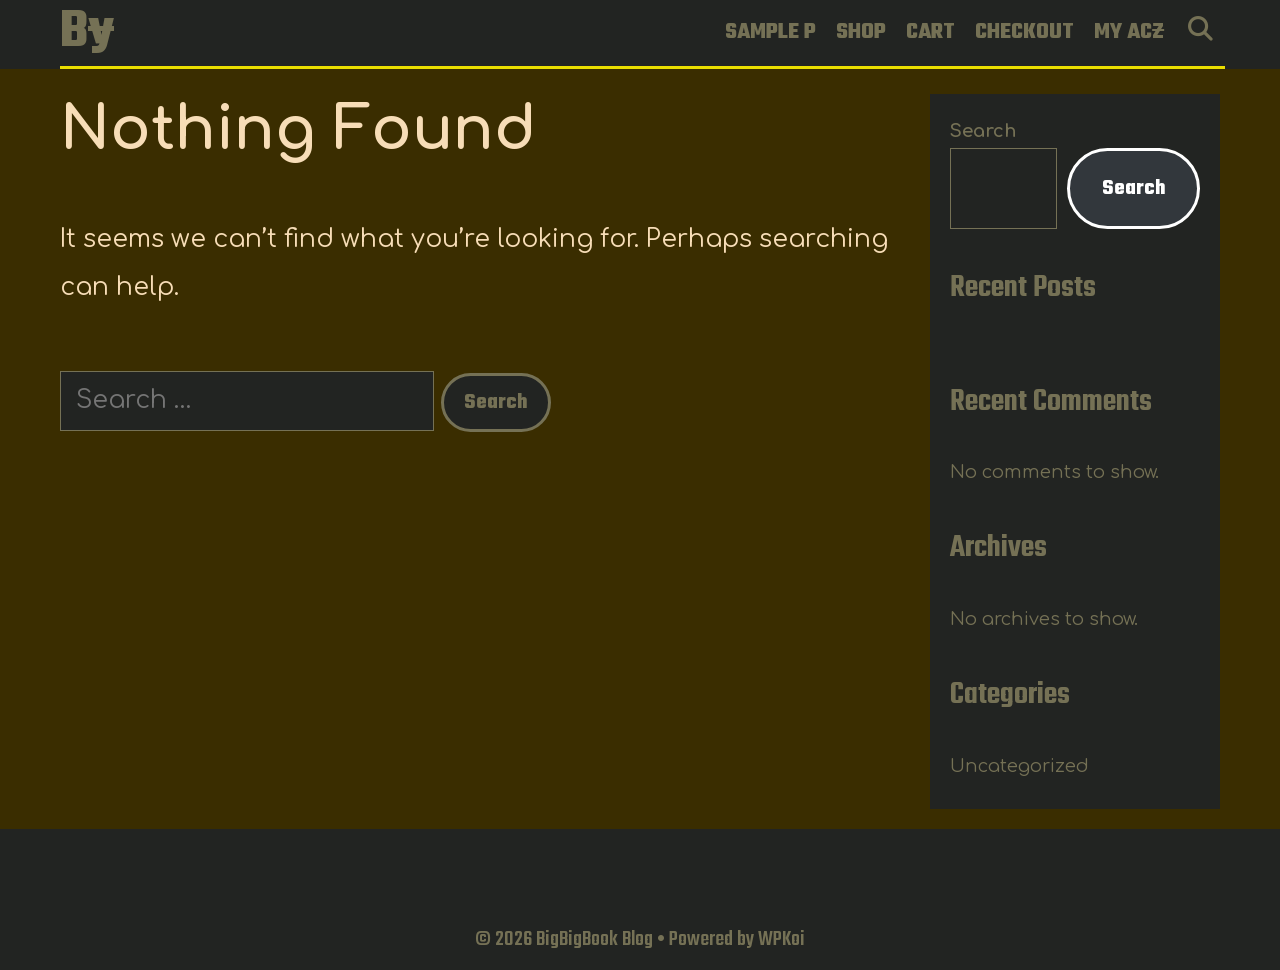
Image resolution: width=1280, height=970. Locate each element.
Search (983, 131)
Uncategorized (1019, 766)
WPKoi (781, 939)
